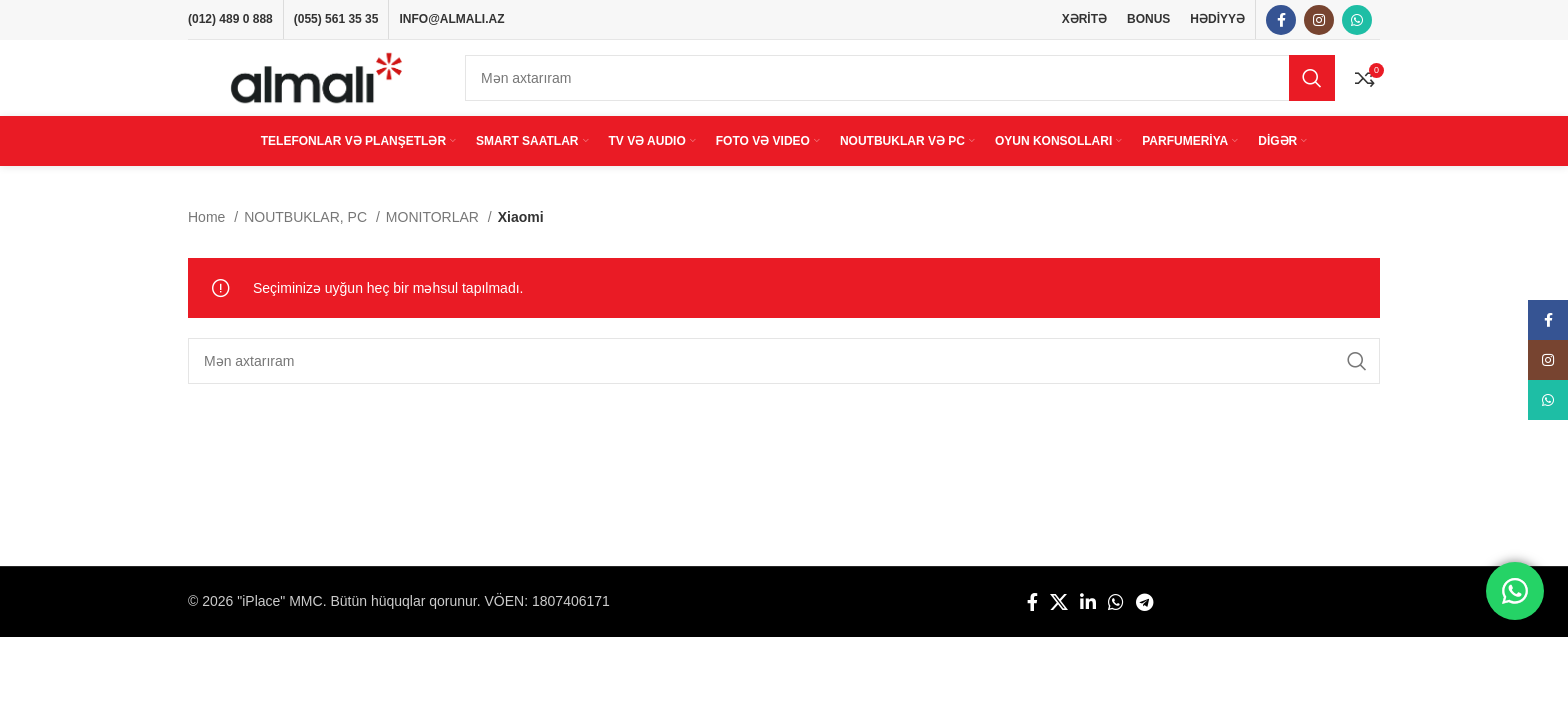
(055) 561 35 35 (336, 20)
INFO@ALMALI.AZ (451, 20)
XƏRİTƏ (1084, 20)
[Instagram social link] (1319, 21)
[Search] (900, 87)
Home (208, 233)
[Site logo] (316, 86)
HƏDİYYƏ (1217, 20)
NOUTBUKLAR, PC (307, 233)
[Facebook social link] (1281, 21)
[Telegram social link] (1144, 618)
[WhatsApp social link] (1357, 21)
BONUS (1148, 20)
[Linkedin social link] (1088, 618)
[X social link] (1059, 618)
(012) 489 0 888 (230, 20)
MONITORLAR (434, 233)
